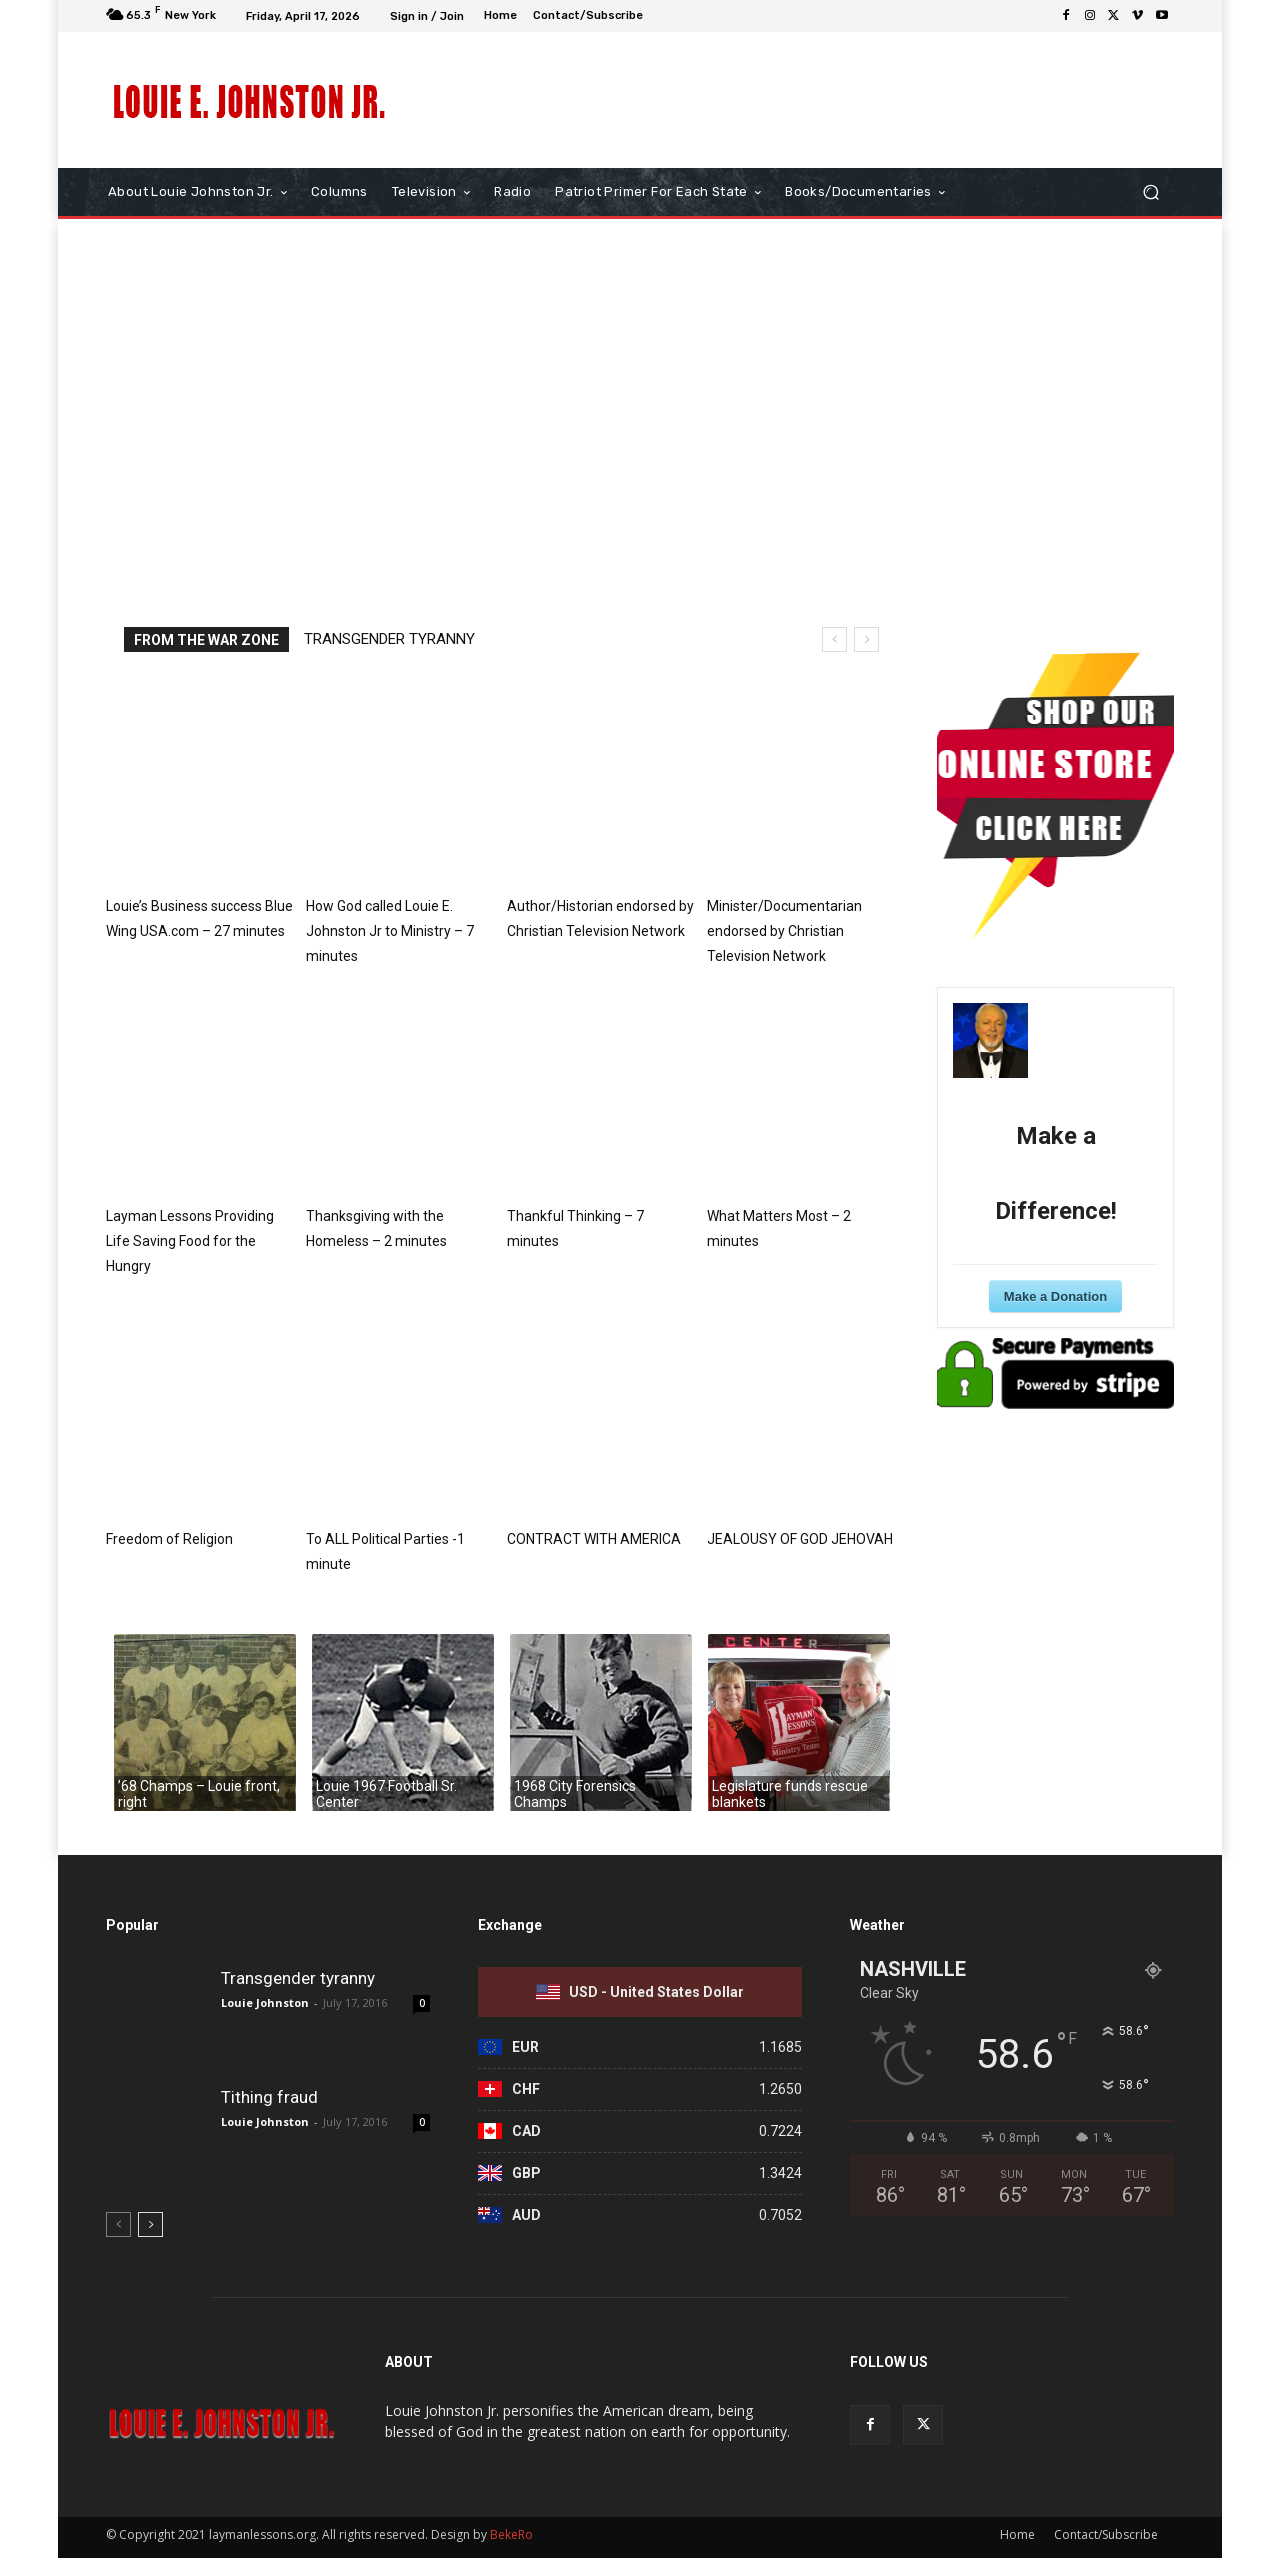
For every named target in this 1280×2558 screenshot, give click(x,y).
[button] (1150, 192)
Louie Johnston (265, 2002)
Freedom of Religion (169, 1539)
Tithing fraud (269, 2097)
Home (1017, 2534)
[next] (866, 639)
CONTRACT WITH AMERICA (594, 1539)
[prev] (834, 639)
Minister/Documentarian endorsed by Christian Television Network (784, 931)
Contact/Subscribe (1106, 2534)
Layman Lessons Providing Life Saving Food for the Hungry (190, 1241)
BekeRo (510, 2534)
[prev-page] (118, 2224)
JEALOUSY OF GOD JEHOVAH (800, 1539)
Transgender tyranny (389, 639)
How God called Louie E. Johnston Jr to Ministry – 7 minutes (390, 931)
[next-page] (150, 2224)
